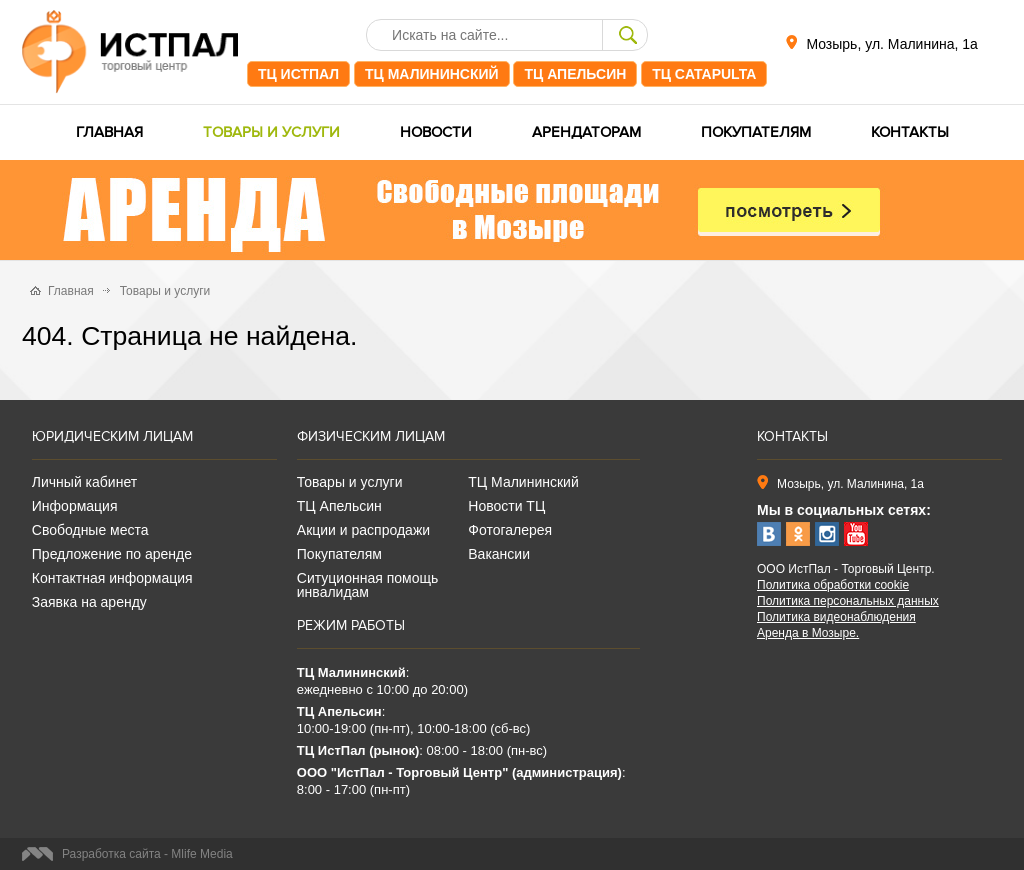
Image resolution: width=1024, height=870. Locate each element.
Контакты (910, 132)
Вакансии (499, 554)
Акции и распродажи (363, 530)
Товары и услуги (271, 132)
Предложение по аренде (112, 554)
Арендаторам (586, 132)
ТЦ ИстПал (298, 74)
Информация (75, 506)
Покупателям (756, 132)
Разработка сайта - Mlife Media (147, 854)
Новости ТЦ (506, 506)
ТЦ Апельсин (575, 74)
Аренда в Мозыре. (808, 633)
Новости (436, 132)
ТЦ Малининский (432, 74)
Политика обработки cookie (833, 585)
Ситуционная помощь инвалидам (367, 585)
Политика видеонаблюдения (836, 617)
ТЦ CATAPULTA (704, 74)
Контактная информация (112, 578)
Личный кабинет (84, 482)
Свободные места (90, 530)
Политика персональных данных (848, 601)
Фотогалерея (510, 530)
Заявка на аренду (89, 602)
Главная (109, 132)
